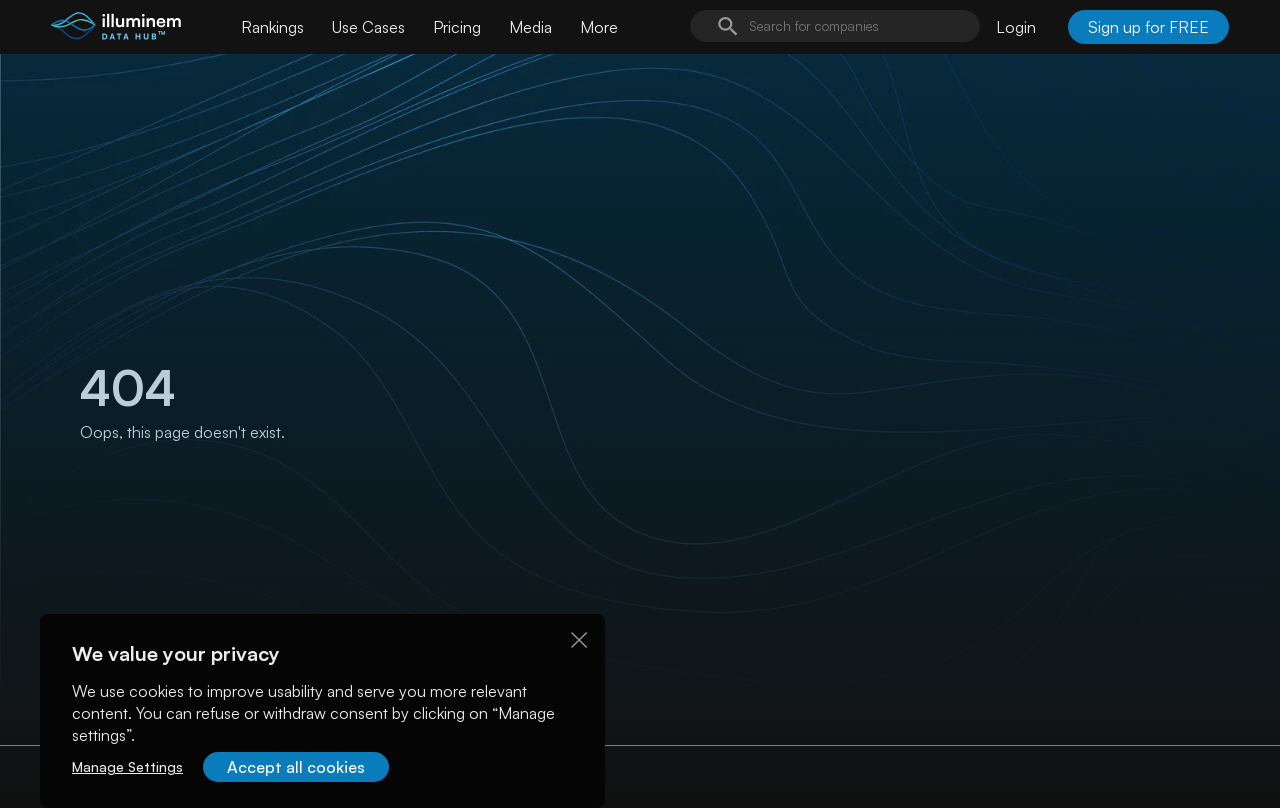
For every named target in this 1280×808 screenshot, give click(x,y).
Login (1016, 27)
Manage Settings (127, 766)
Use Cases (368, 27)
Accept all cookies (296, 767)
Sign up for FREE (1148, 27)
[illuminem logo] (116, 29)
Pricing (457, 27)
